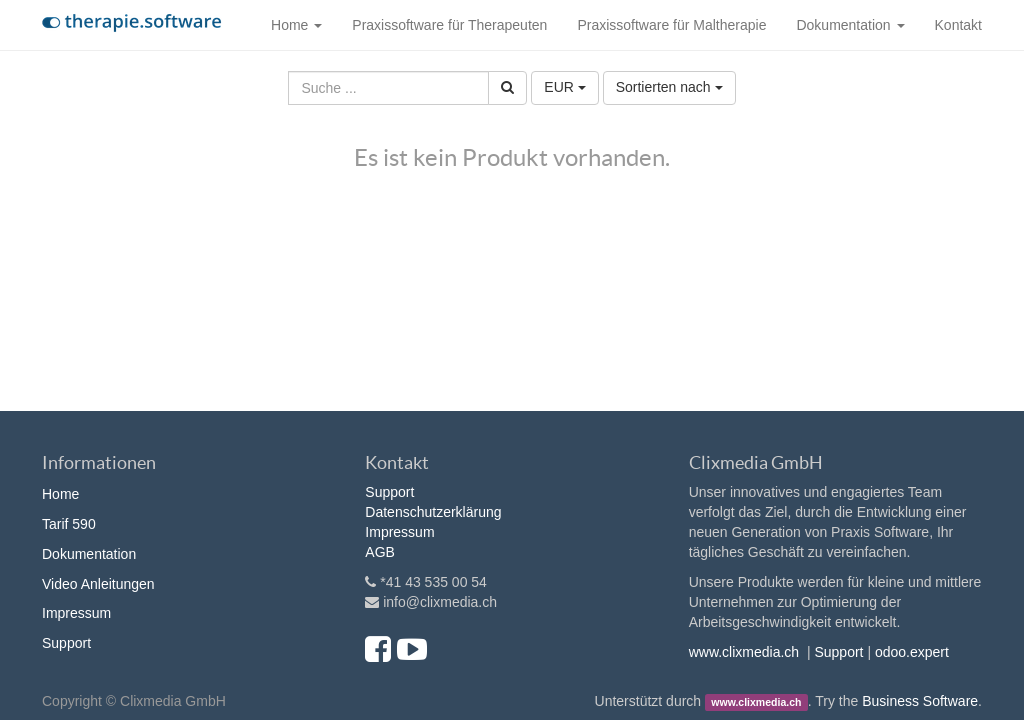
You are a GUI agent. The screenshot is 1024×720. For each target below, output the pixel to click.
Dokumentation (89, 554)
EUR (564, 87)
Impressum (76, 613)
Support (66, 643)
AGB (380, 552)
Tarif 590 (69, 524)
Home (60, 494)
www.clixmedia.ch (744, 652)
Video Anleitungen (98, 584)
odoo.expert (912, 652)
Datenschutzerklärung (433, 512)
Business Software (920, 701)
